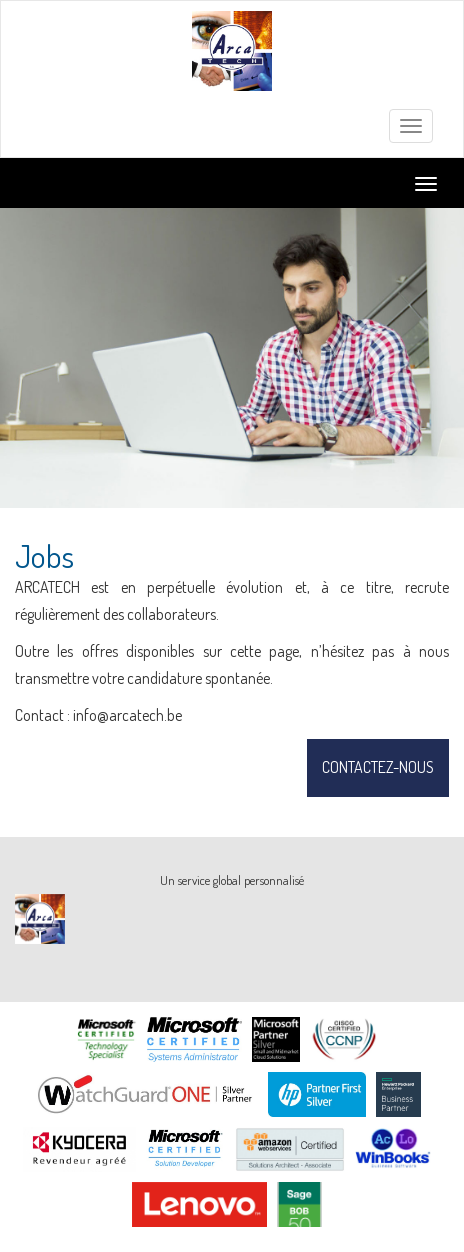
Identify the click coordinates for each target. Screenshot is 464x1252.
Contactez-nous (378, 767)
